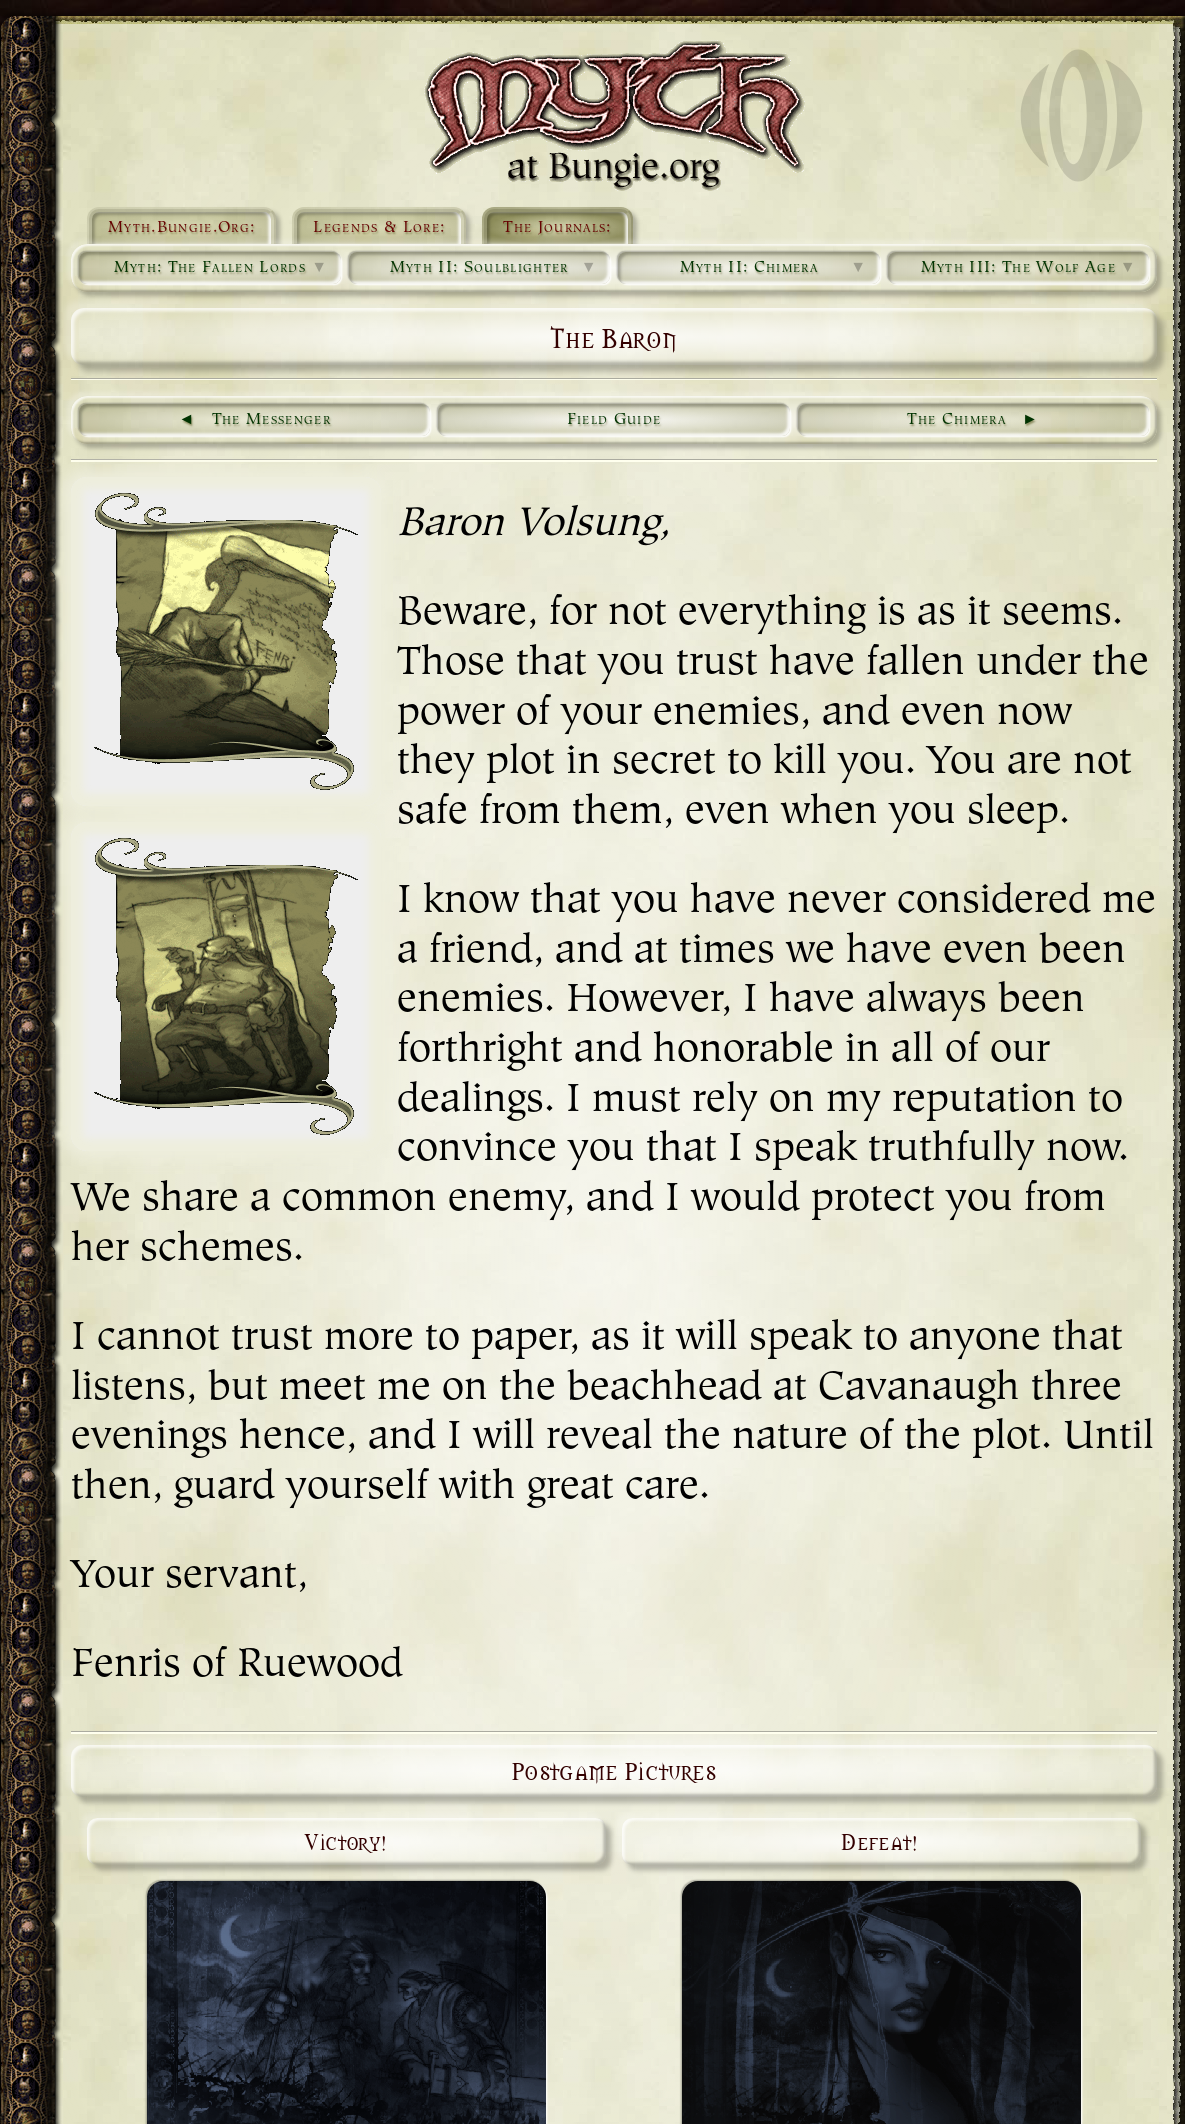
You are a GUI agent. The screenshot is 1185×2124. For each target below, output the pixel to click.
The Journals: (557, 228)
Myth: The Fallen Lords (221, 268)
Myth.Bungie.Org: (181, 228)
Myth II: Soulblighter (494, 268)
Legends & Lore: (379, 228)
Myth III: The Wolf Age (1029, 268)
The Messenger (271, 420)
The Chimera (956, 420)
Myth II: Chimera (774, 268)
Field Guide (614, 420)
